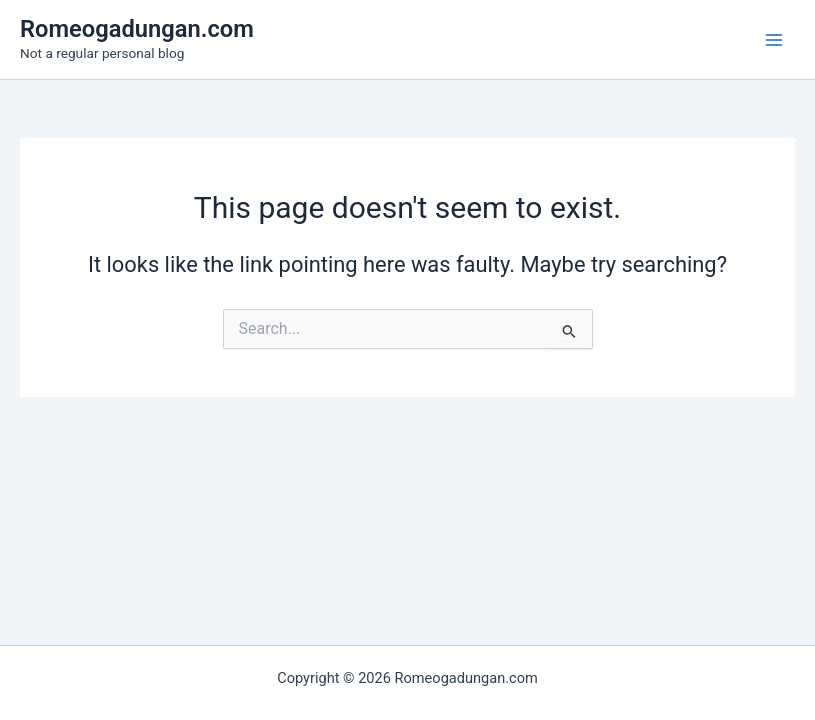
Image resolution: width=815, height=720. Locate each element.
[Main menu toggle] (774, 40)
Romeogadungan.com (137, 29)
